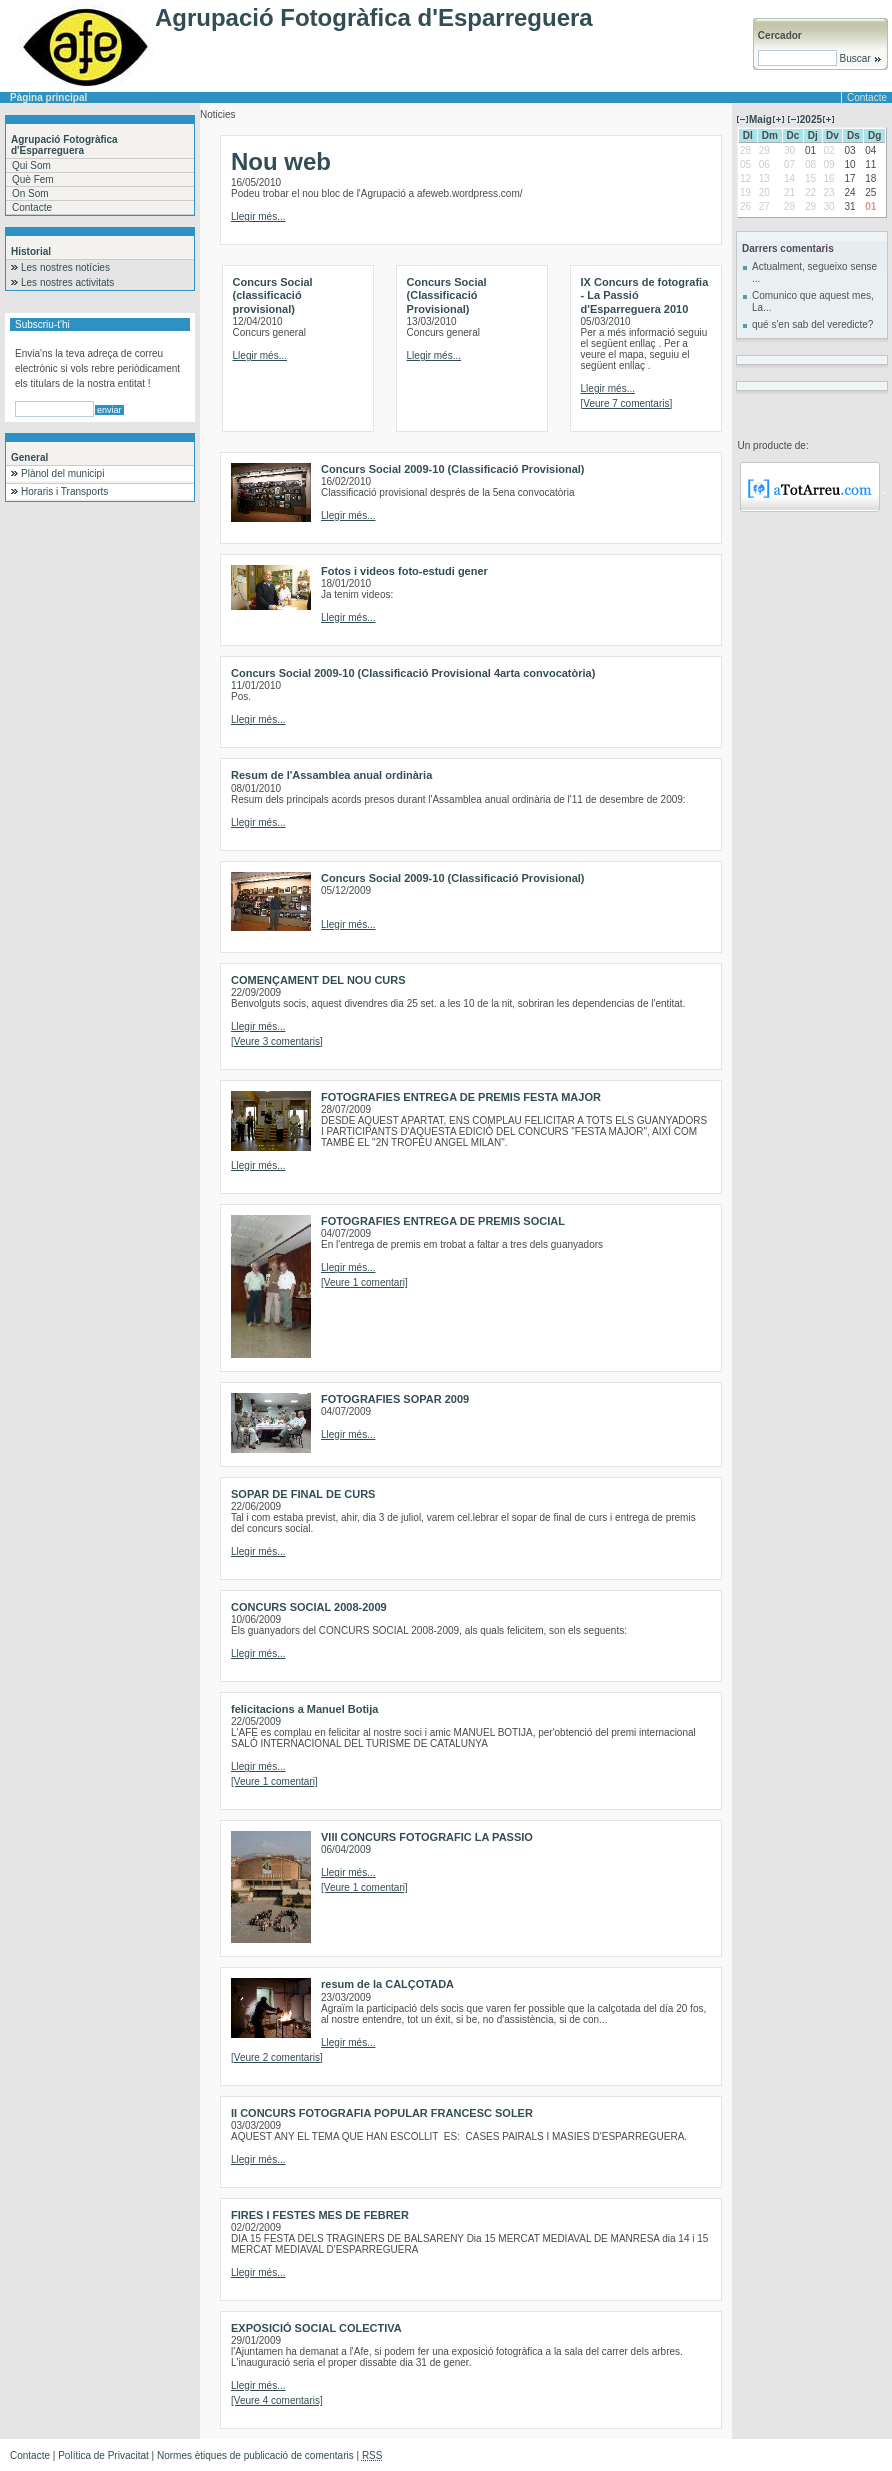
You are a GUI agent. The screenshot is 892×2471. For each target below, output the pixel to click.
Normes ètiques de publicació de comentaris (255, 2455)
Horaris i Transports (64, 491)
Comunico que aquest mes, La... (813, 301)
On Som (30, 193)
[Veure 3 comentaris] (277, 1041)
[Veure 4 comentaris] (277, 2400)
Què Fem (33, 179)
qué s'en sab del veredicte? (812, 324)
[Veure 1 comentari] (364, 1282)
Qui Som (31, 165)
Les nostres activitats (67, 282)
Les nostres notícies (65, 267)
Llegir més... (258, 216)
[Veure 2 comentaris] (277, 2057)
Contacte (867, 97)
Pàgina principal (48, 97)
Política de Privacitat (103, 2455)
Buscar (859, 58)
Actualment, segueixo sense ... (814, 272)
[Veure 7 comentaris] (627, 403)
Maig (760, 119)
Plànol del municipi (62, 473)
